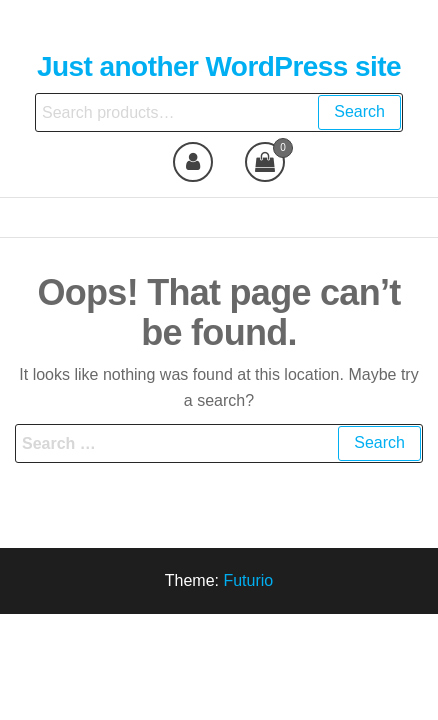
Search (359, 111)
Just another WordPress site (219, 66)
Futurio (248, 580)
